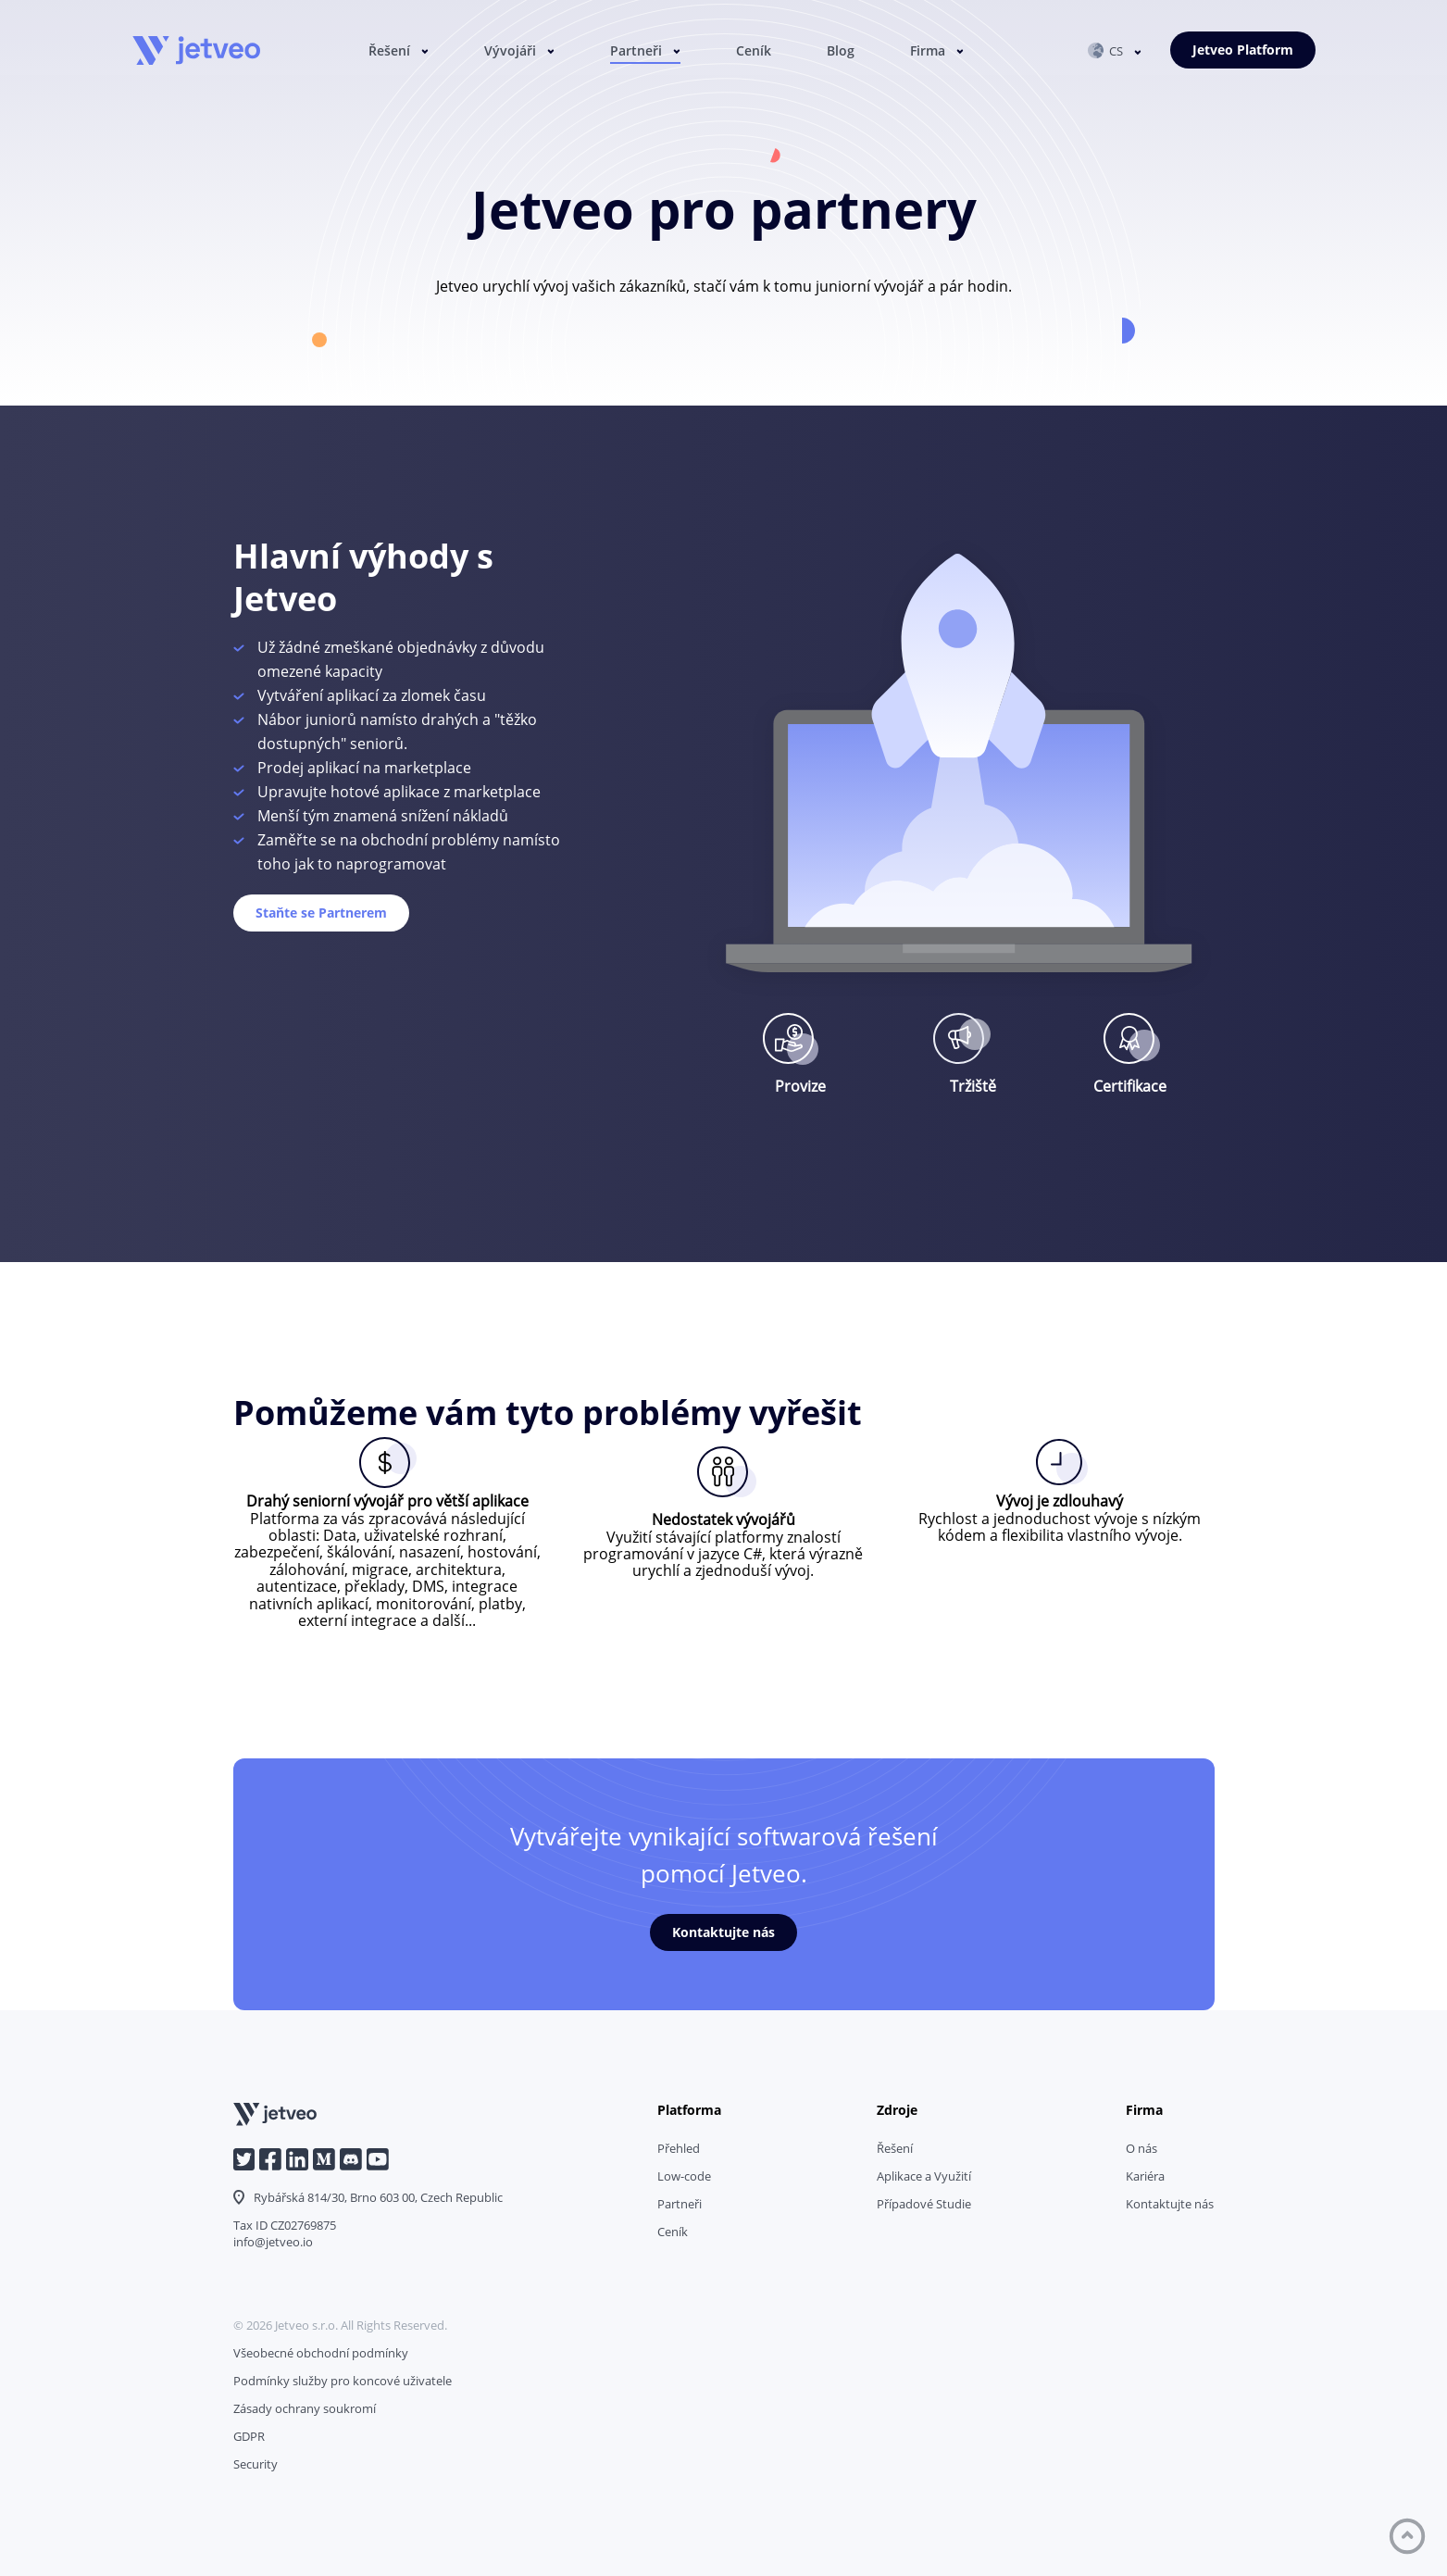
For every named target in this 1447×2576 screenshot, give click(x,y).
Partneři (636, 51)
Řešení (389, 51)
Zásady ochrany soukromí (304, 2408)
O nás (1141, 2148)
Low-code (684, 2176)
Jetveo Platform (1242, 50)
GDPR (249, 2436)
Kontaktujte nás (723, 1932)
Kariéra (1145, 2176)
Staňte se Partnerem (321, 912)
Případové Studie (924, 2203)
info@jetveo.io (273, 2241)
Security (255, 2464)
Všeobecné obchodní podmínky (320, 2353)
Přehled (678, 2148)
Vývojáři (510, 51)
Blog (840, 51)
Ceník (753, 51)
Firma (927, 51)
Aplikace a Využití (924, 2176)
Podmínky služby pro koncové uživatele (342, 2380)
